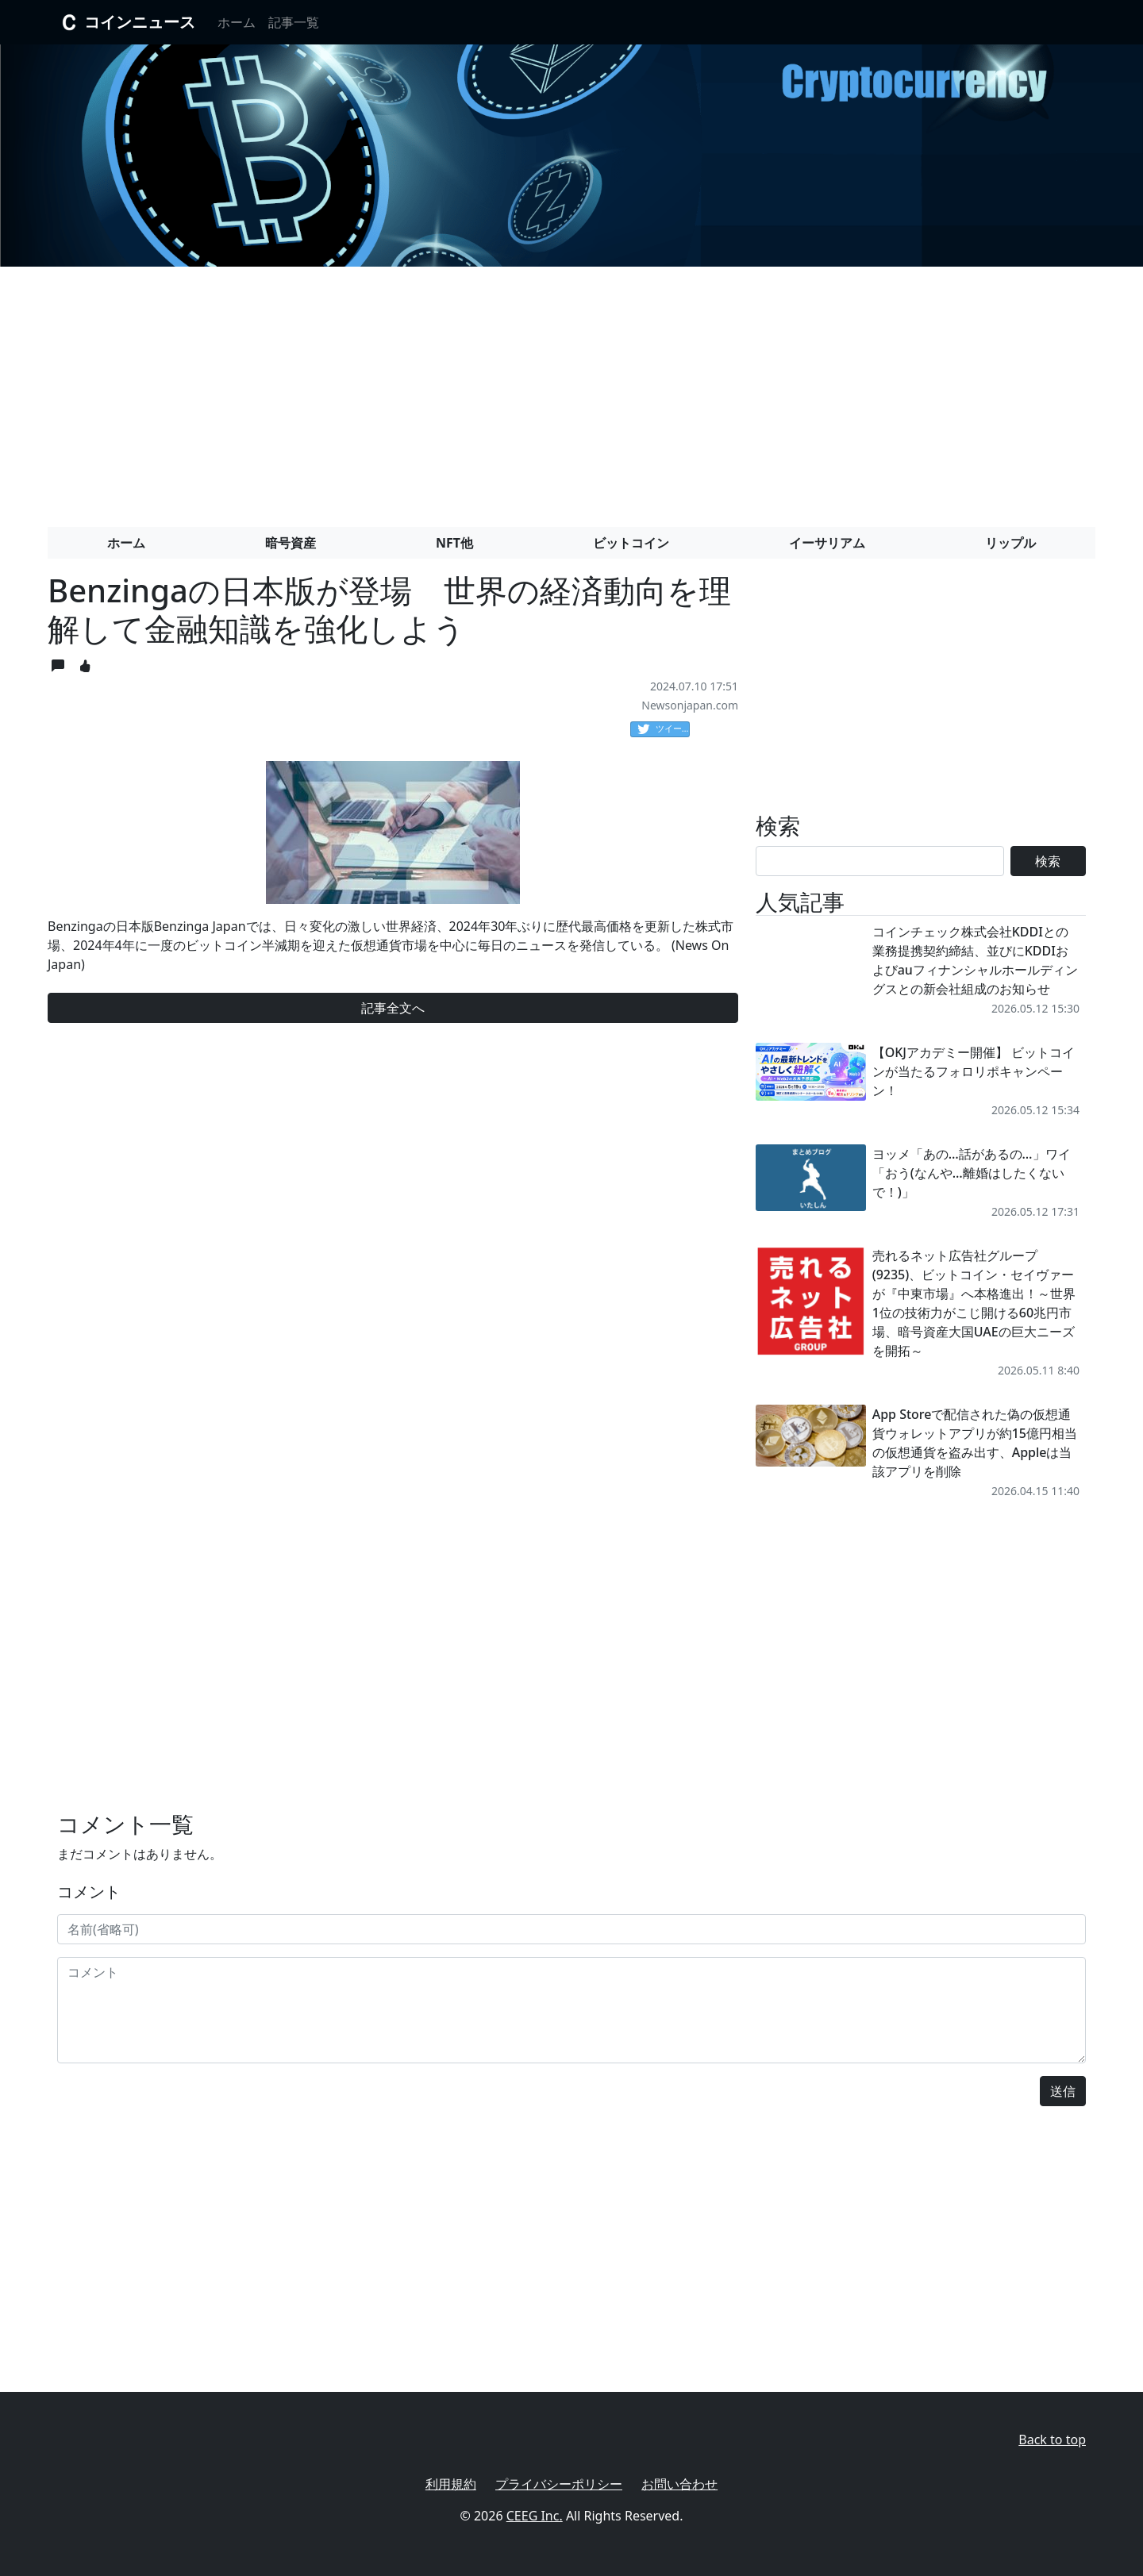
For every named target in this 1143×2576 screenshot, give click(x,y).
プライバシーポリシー (558, 2484)
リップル (1010, 543)
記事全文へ (393, 1008)
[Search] (880, 861)
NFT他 (454, 543)
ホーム (236, 22)
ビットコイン (631, 543)
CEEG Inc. (534, 2515)
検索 (1047, 861)
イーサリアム (827, 543)
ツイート (663, 729)
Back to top (1052, 2439)
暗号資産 (290, 543)
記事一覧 (293, 22)
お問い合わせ (679, 2484)
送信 (1063, 2091)
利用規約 (450, 2484)
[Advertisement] (571, 390)
